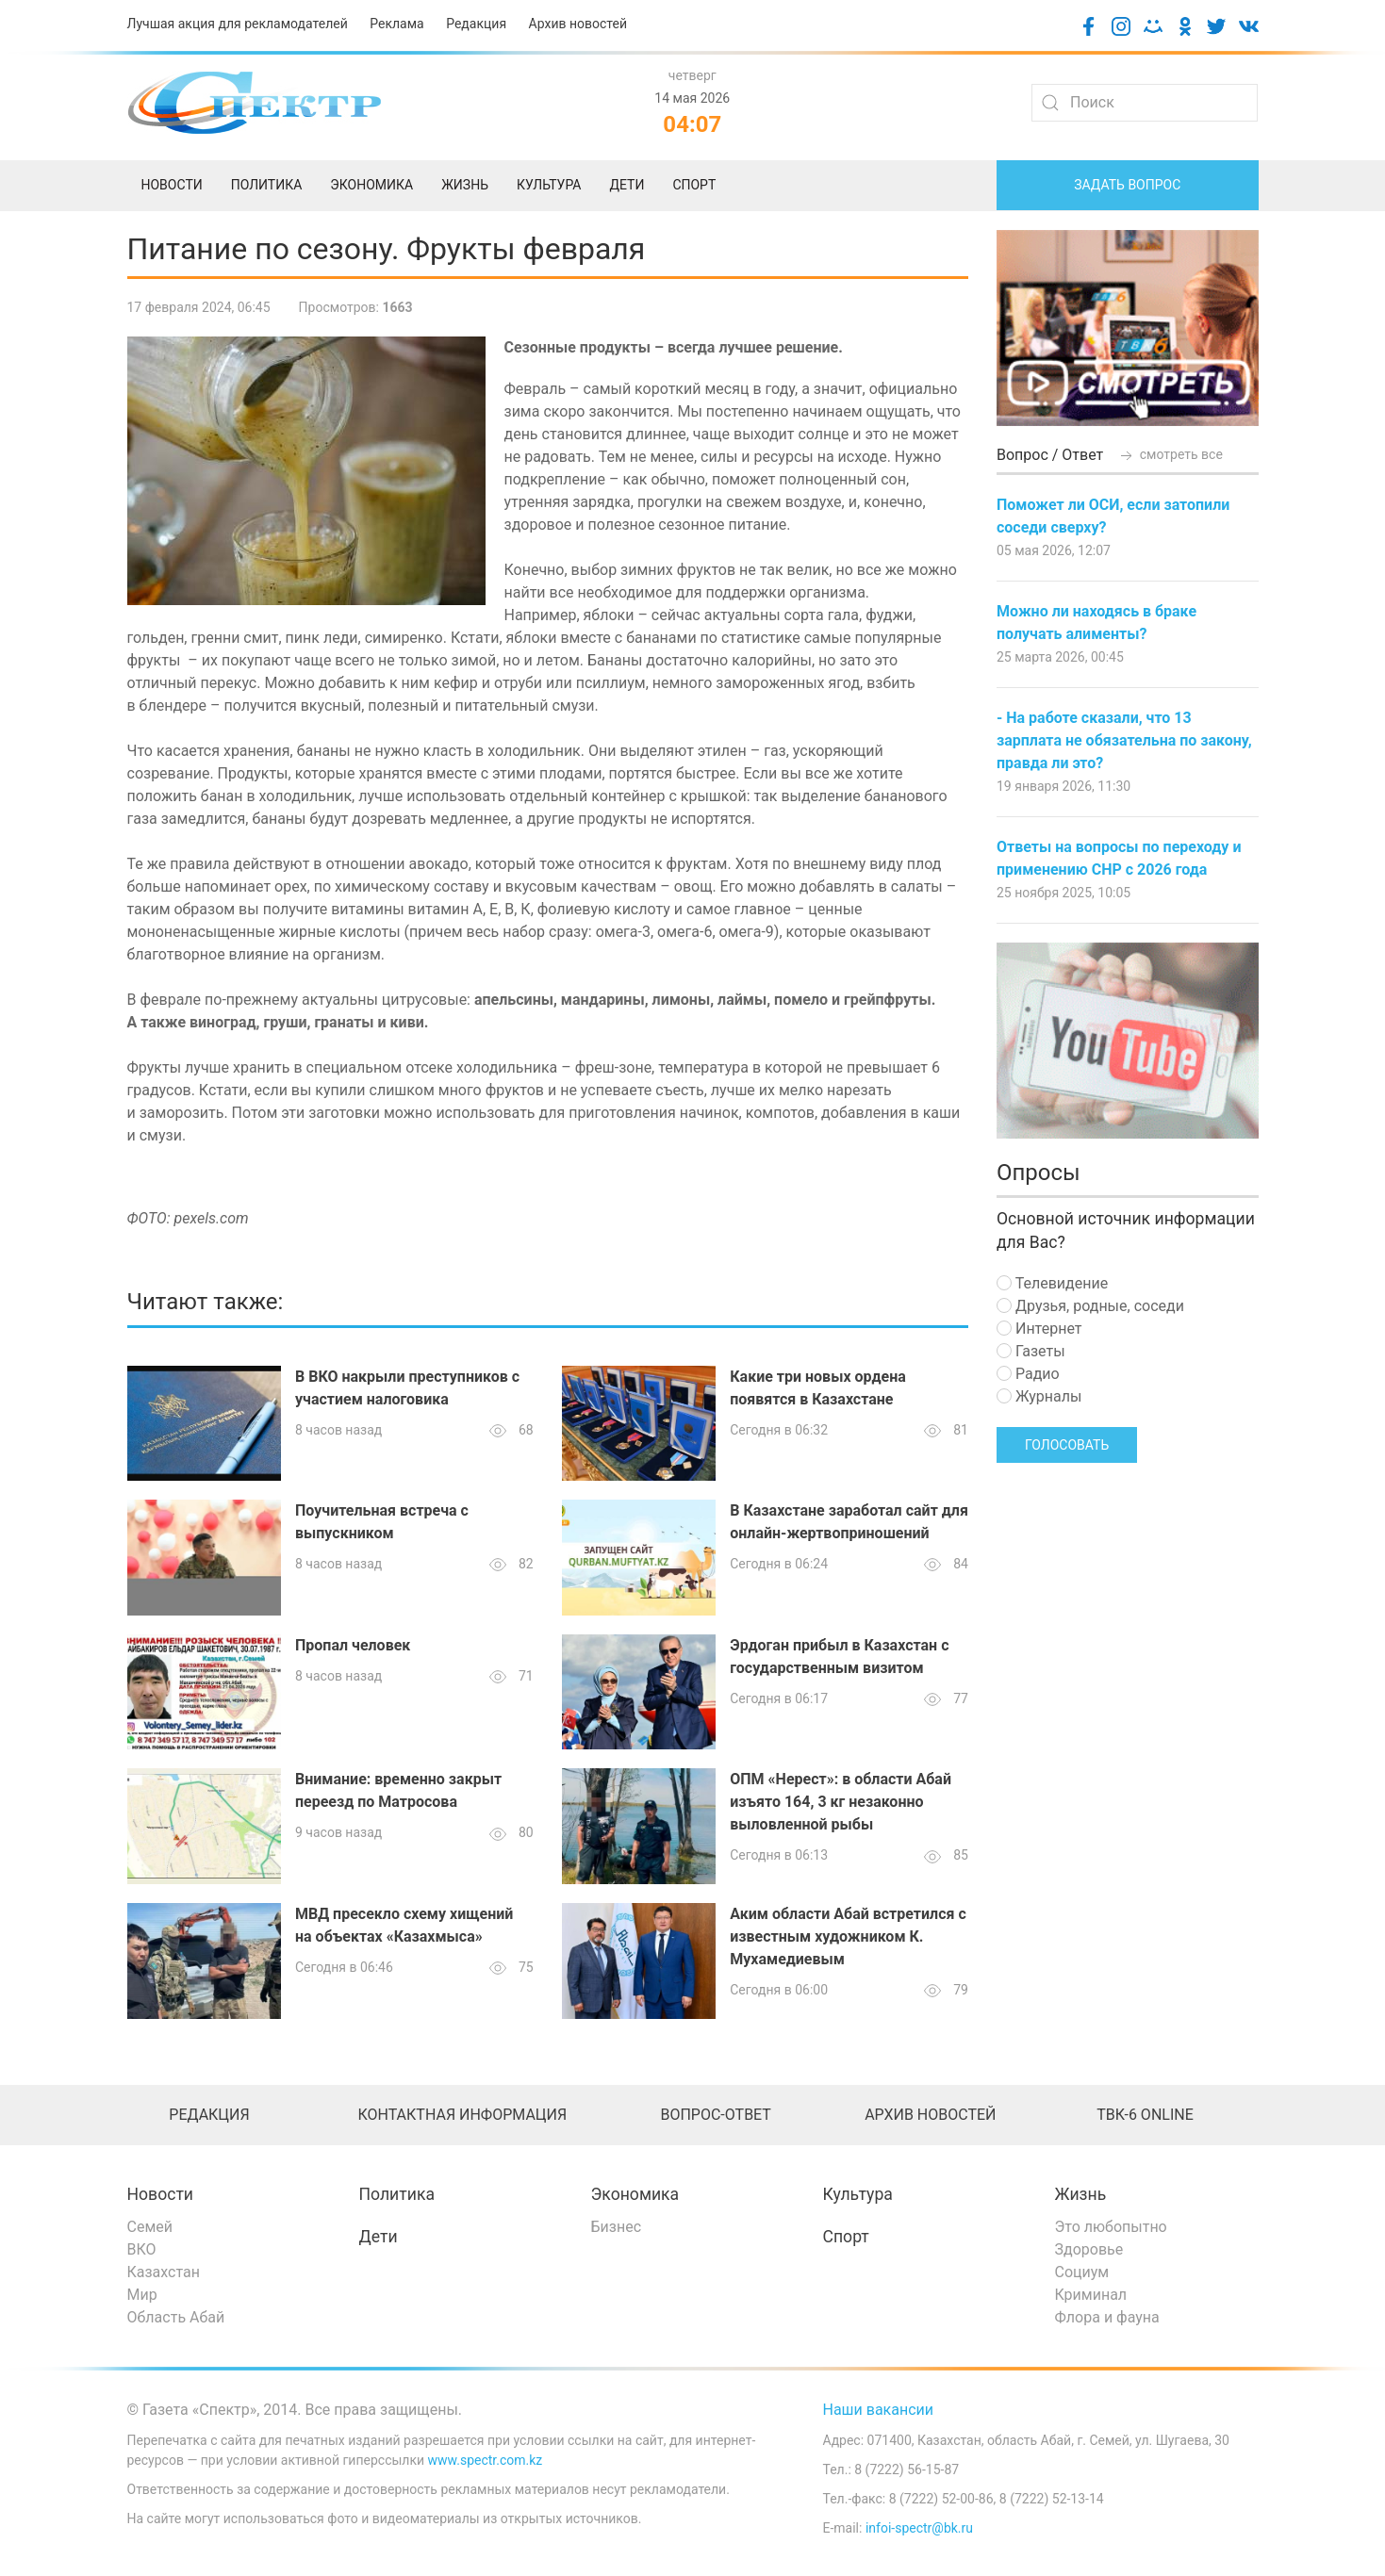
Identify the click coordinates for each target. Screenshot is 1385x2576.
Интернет (1039, 1328)
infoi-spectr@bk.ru (919, 2527)
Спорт (846, 2236)
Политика (397, 2194)
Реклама (396, 23)
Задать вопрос (1127, 184)
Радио (1028, 1374)
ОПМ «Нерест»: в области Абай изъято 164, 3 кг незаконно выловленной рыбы (840, 1801)
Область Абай (176, 2317)
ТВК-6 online (1145, 2115)
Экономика (635, 2194)
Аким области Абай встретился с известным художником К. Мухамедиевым (848, 1936)
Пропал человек (352, 1645)
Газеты (1031, 1351)
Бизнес (616, 2227)
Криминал (1091, 2295)
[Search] (1144, 103)
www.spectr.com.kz (485, 2460)
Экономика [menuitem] (371, 184)
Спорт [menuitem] (694, 184)
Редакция (476, 23)
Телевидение (1052, 1283)
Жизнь (1081, 2194)
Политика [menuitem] (267, 184)
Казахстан (163, 2272)
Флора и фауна (1107, 2317)
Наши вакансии (878, 2410)
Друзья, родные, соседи (1090, 1306)
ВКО (142, 2249)
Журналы (1039, 1396)
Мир (142, 2295)
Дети (378, 2236)
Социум (1082, 2272)
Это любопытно (1111, 2227)
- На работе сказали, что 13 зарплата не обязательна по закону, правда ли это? (1124, 740)
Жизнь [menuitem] (464, 184)
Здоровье (1089, 2249)
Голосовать (1067, 1444)
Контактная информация (462, 2115)
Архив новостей (578, 23)
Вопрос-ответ (715, 2115)
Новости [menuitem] (172, 184)
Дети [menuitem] (626, 184)
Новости (160, 2194)
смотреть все (1170, 454)
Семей (150, 2227)
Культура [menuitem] (549, 184)
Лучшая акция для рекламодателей (237, 23)
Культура (858, 2194)
